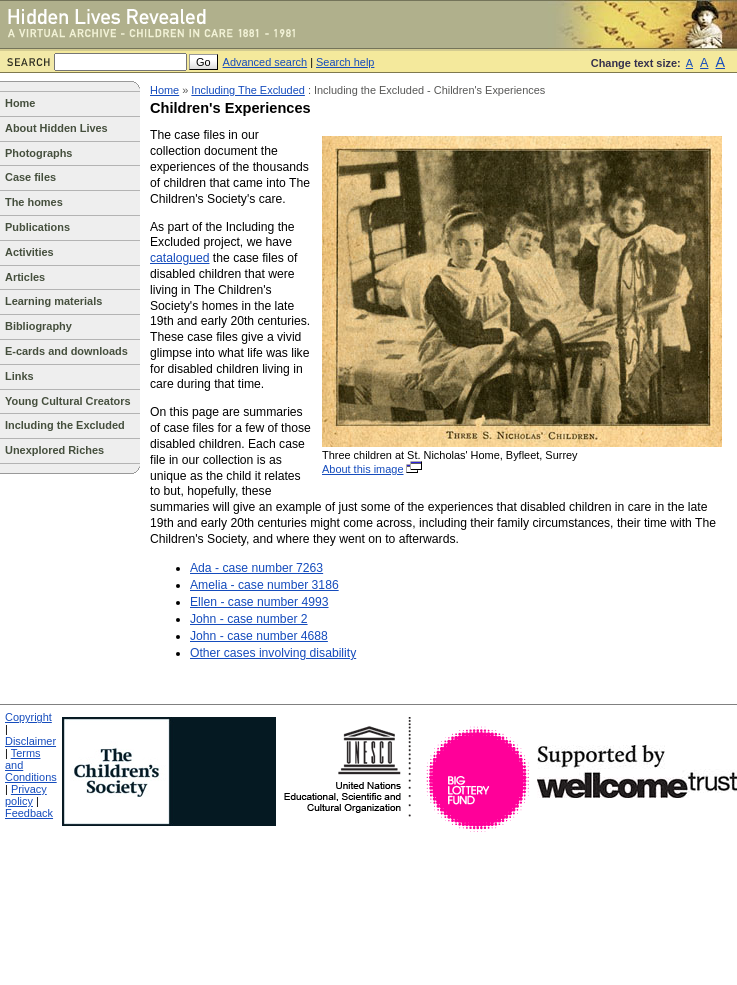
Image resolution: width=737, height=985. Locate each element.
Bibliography (38, 326)
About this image (373, 469)
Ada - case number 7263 (256, 568)
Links (19, 376)
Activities (29, 252)
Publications (37, 227)
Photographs (38, 153)
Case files (30, 177)
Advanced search (265, 62)
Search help (345, 62)
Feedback (29, 813)
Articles (25, 277)
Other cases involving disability (273, 653)
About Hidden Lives (56, 128)
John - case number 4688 (259, 636)
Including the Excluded (65, 425)
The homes (34, 202)
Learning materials (53, 301)
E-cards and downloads (66, 351)
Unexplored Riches (54, 450)
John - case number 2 (249, 619)
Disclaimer (30, 741)
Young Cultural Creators (68, 401)
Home (20, 103)
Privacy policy (26, 795)
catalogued (179, 258)
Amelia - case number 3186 (264, 585)
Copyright (28, 717)
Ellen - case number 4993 (259, 602)
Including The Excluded (248, 90)
